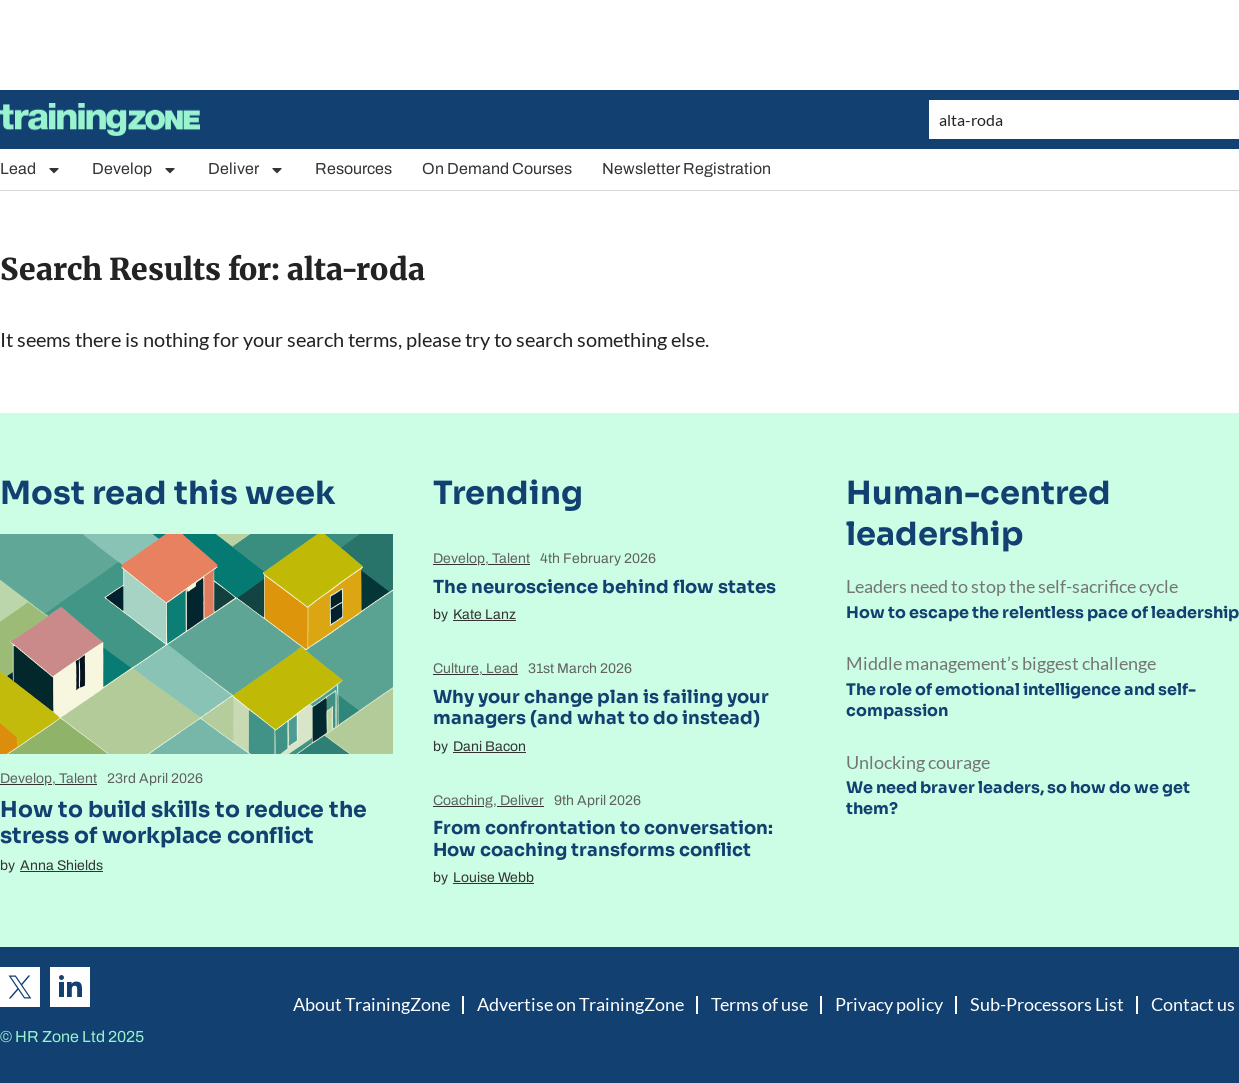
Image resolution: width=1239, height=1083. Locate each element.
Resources (353, 168)
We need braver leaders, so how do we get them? (1018, 798)
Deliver (246, 169)
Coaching (463, 800)
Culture (456, 668)
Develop (135, 169)
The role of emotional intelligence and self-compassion (1021, 700)
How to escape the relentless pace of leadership (1042, 612)
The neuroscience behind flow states (604, 587)
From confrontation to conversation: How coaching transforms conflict (603, 839)
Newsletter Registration (686, 168)
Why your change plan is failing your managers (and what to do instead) (601, 708)
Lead (31, 169)
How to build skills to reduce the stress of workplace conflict (183, 822)
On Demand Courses (497, 168)
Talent (78, 778)
